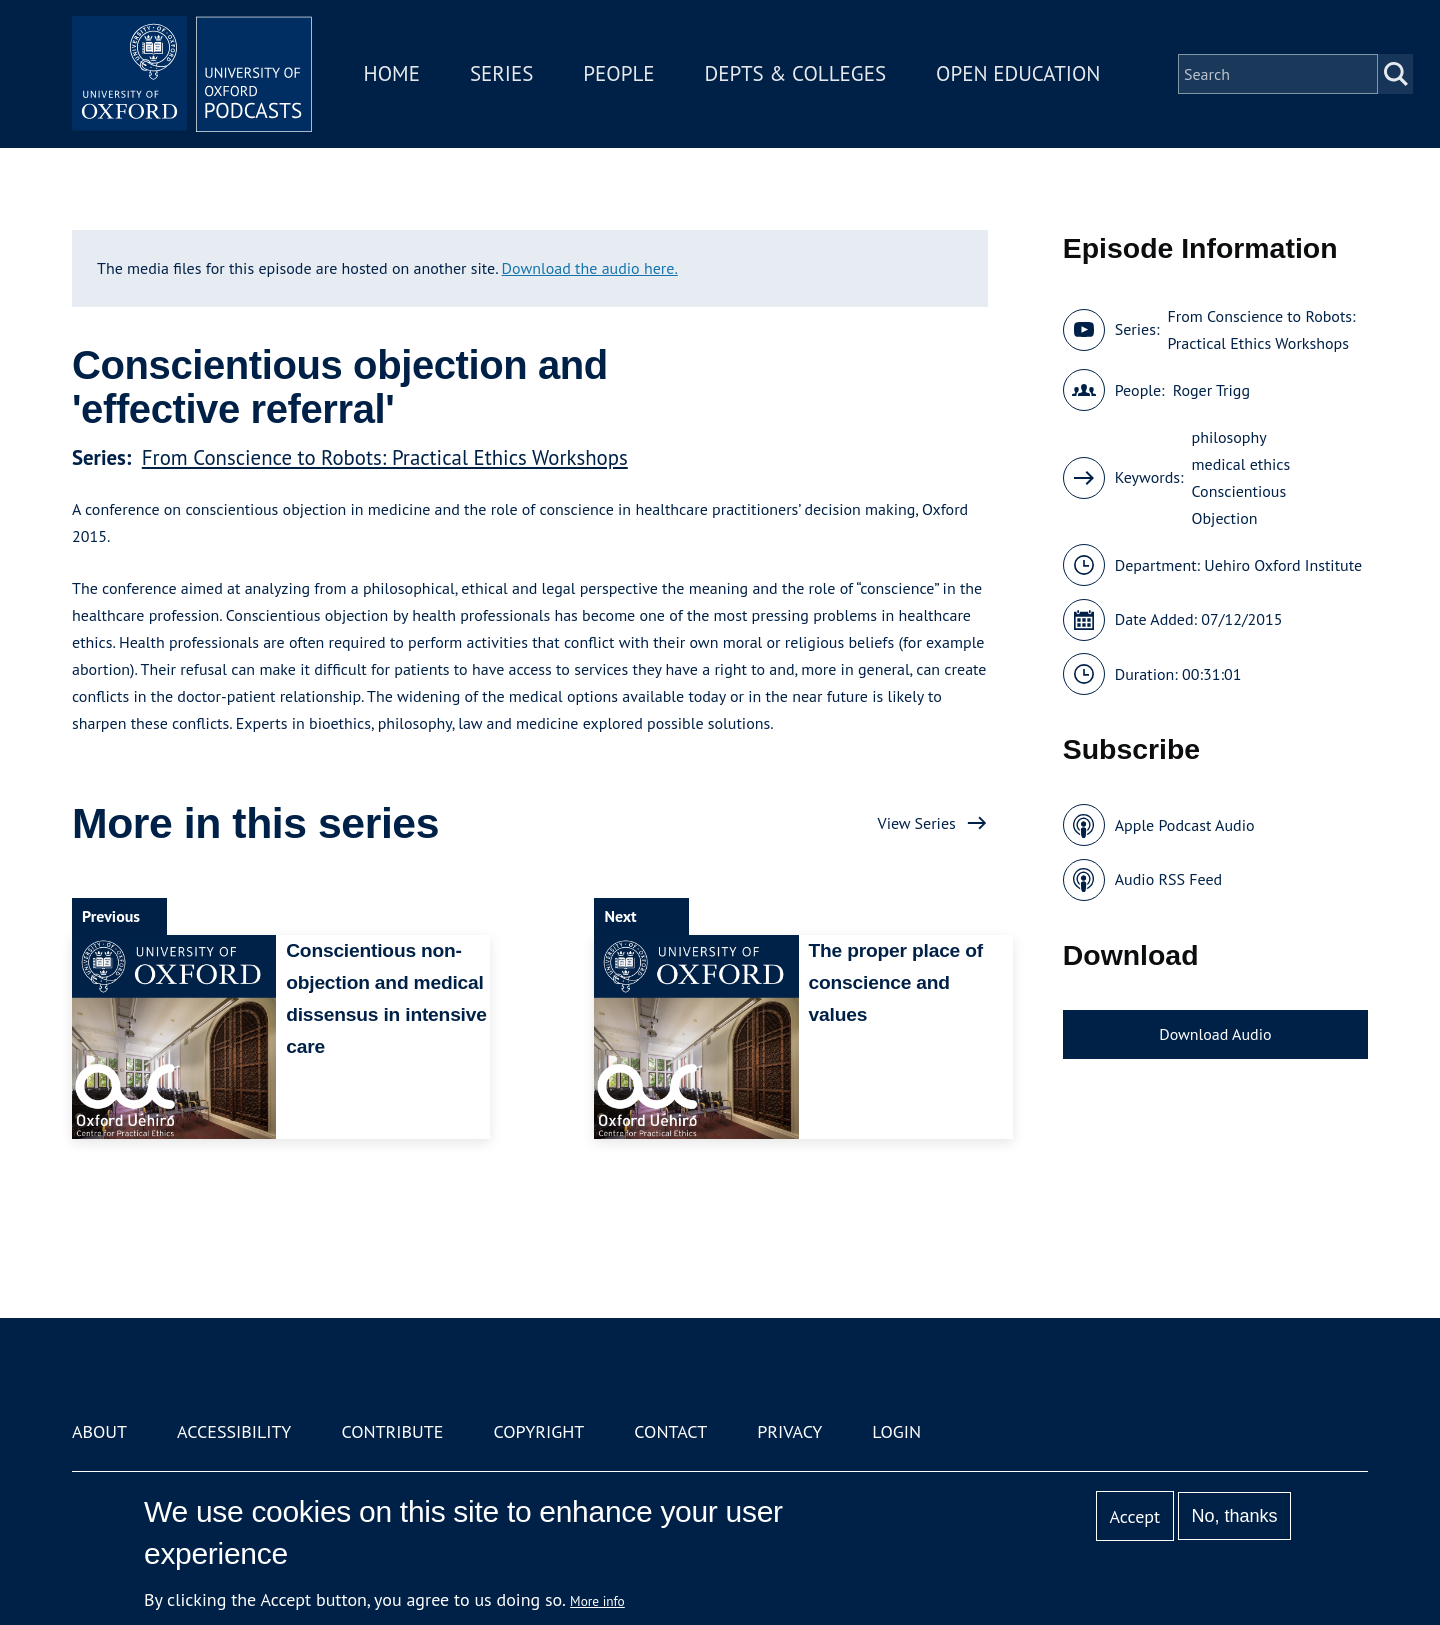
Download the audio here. (590, 268)
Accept (1134, 1516)
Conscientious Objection (1239, 504)
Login (896, 1431)
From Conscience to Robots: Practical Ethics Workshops (385, 457)
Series (501, 73)
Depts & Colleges (796, 73)
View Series (917, 823)
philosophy (1229, 437)
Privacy (789, 1431)
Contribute (392, 1431)
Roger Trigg (1211, 390)
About (99, 1431)
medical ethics (1241, 464)
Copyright (538, 1431)
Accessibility (234, 1431)
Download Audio (1215, 1034)
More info (597, 1601)
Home (392, 73)
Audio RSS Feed (1168, 879)
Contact (670, 1431)
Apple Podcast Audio (1185, 825)
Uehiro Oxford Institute (1283, 565)
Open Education (1018, 73)
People (618, 73)
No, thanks (1234, 1516)
